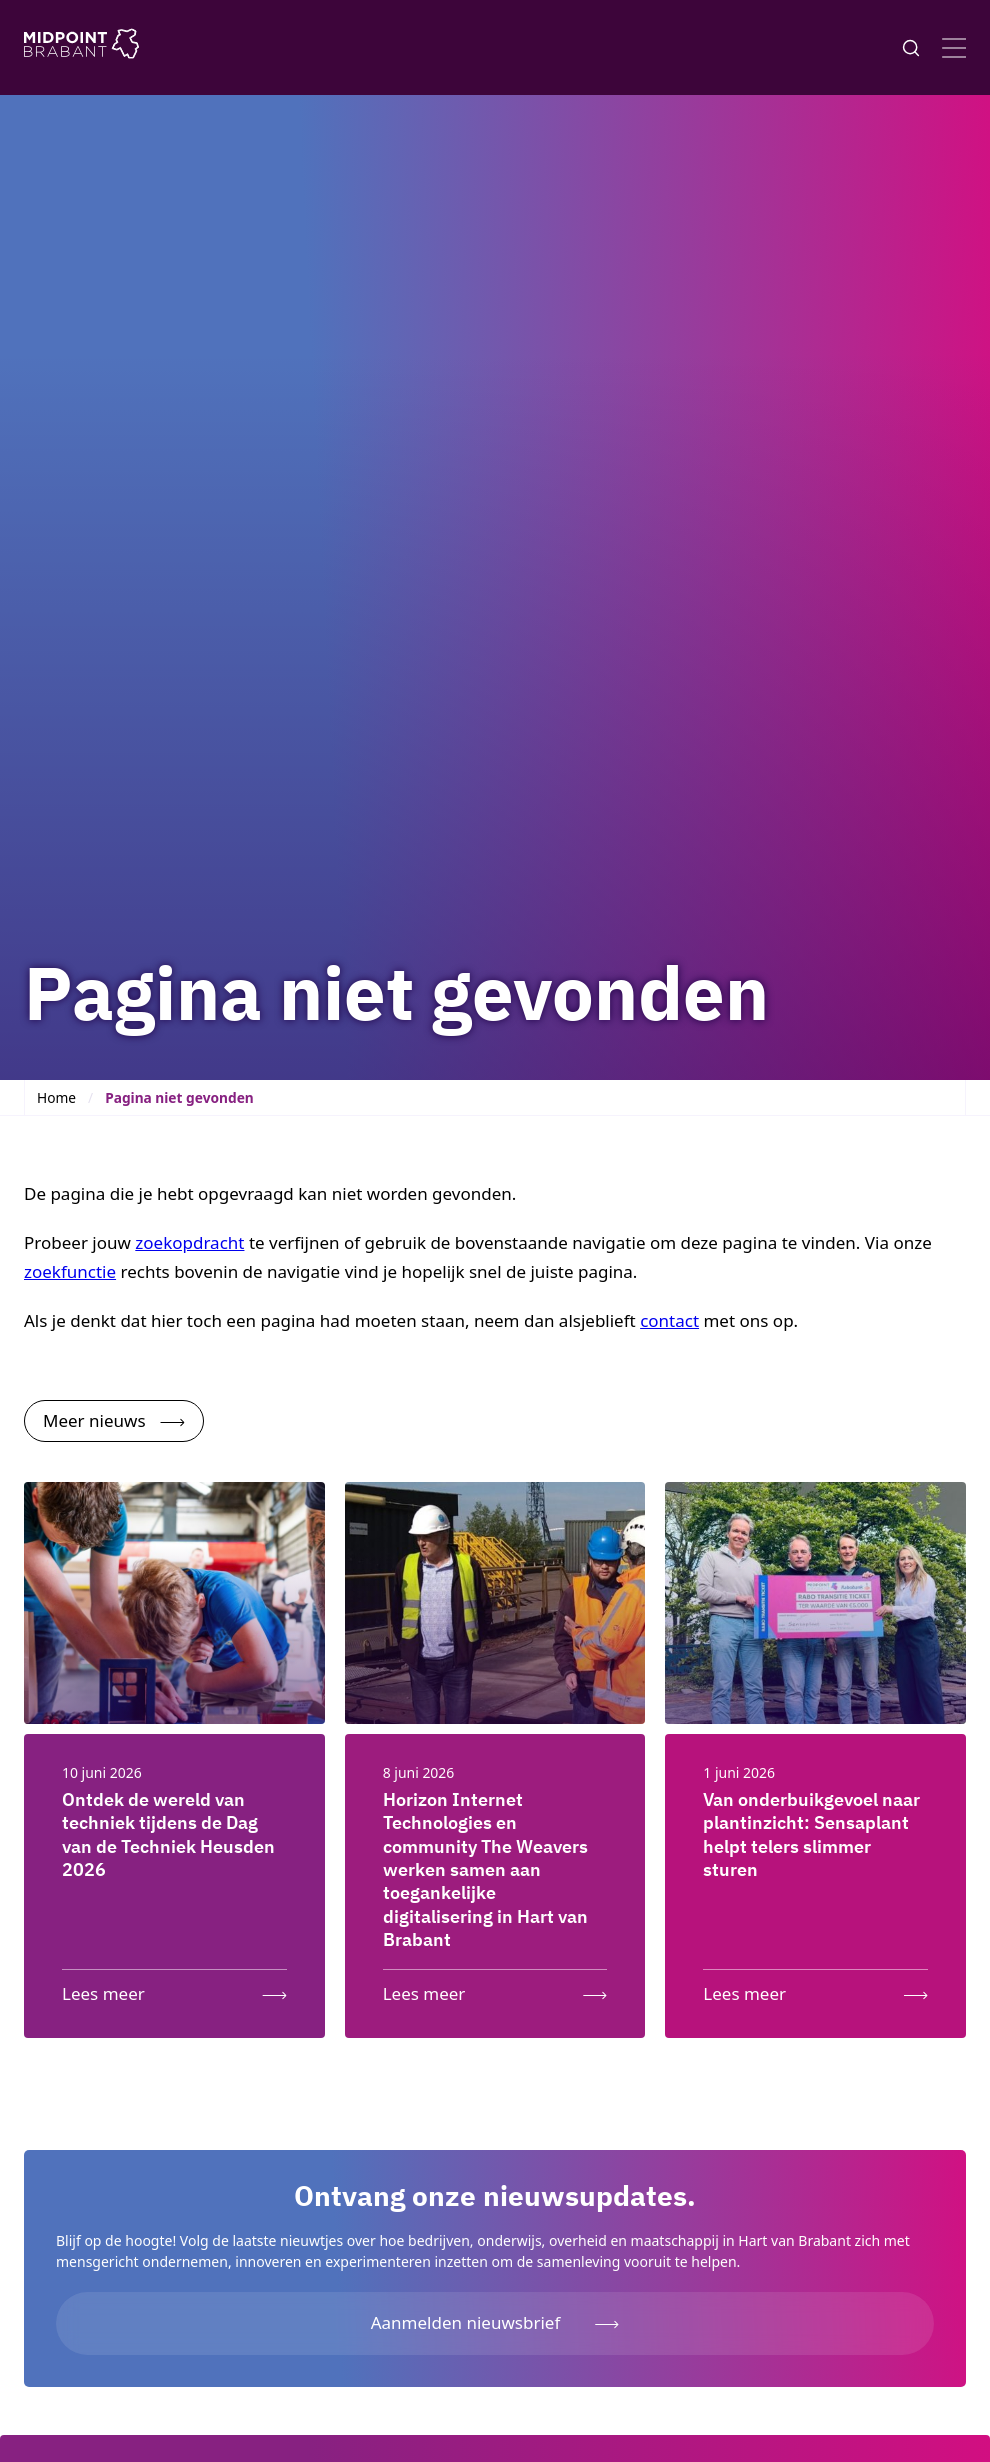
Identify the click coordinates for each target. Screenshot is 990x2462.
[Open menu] (954, 48)
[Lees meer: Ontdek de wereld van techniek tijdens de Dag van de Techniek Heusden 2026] (174, 1989)
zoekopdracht (189, 1242)
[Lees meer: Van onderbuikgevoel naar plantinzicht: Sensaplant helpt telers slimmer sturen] (815, 1989)
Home (56, 1097)
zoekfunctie (70, 1271)
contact (669, 1320)
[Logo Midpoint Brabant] (81, 48)
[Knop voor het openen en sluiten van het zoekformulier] (911, 48)
